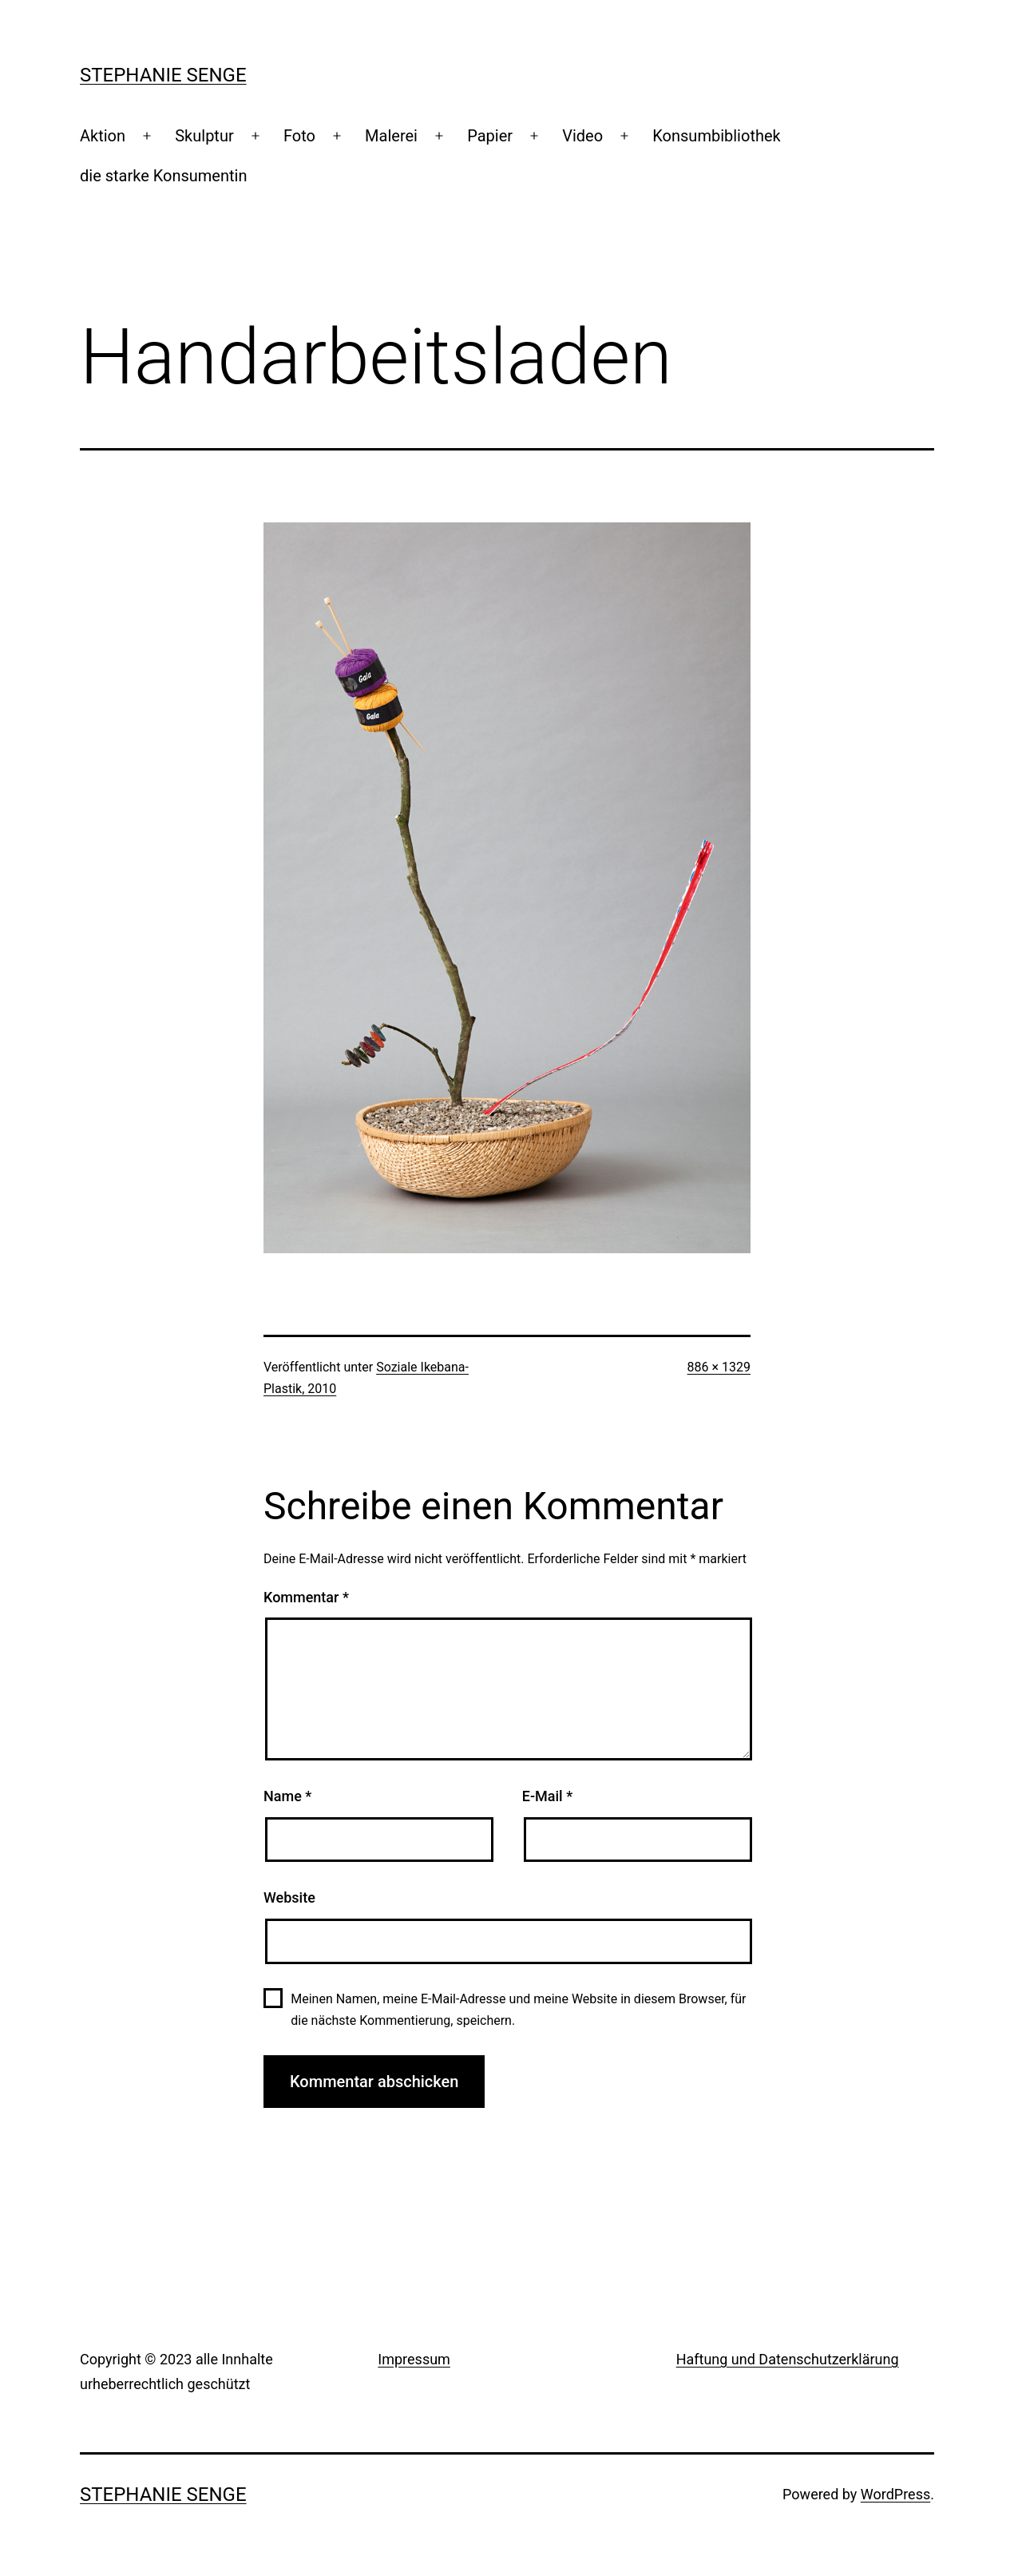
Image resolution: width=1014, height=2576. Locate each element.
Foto (299, 135)
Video (582, 135)
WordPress (895, 2494)
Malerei (391, 135)
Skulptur (204, 135)
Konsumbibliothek (716, 135)
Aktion (102, 135)
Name (287, 1796)
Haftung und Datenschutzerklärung (787, 2359)
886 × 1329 (719, 1367)
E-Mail (547, 1796)
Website (289, 1897)
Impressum (414, 2359)
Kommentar (306, 1597)
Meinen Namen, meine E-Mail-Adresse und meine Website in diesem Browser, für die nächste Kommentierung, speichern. (518, 2009)
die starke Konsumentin (163, 175)
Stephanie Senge (163, 75)
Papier (490, 135)
